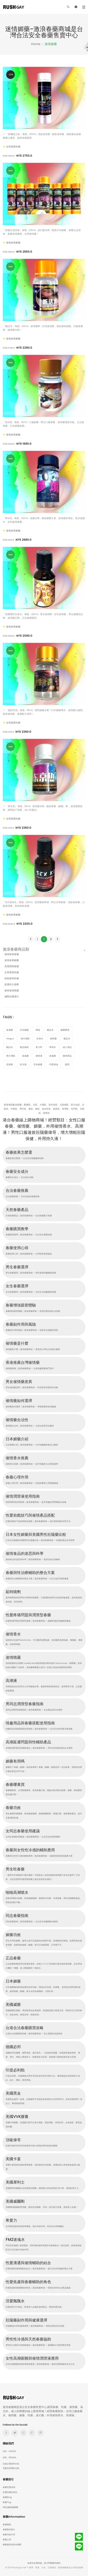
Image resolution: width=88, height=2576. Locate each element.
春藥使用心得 (18, 1248)
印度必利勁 (16, 2070)
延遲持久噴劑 (11, 984)
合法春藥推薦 (18, 1190)
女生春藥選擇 (18, 1286)
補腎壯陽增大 (11, 996)
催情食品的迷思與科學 (26, 1553)
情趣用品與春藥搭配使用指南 (32, 1723)
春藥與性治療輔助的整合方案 (32, 1572)
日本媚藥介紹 (18, 1439)
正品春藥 (14, 1958)
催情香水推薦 (18, 1458)
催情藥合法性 (18, 1420)
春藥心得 (7, 2539)
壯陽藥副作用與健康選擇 (28, 2320)
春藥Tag (7, 2502)
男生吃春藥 (16, 1869)
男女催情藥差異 (20, 1381)
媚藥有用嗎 (16, 1761)
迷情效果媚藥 (13, 242)
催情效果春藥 (11, 954)
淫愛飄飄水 (16, 2301)
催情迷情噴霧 (11, 990)
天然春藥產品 (18, 1209)
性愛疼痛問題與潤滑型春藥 (30, 1615)
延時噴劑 (14, 1592)
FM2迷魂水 (16, 2239)
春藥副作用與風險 (22, 1324)
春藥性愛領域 (9, 2487)
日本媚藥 (14, 1981)
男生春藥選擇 (18, 1267)
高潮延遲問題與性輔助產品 (30, 1742)
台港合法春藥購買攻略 (26, 2028)
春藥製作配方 (9, 2529)
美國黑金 (14, 2093)
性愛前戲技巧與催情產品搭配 (32, 1515)
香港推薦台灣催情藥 (24, 1362)
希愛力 (12, 2220)
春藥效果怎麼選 (20, 1152)
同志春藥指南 (18, 1915)
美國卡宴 (14, 2159)
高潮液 (12, 1680)
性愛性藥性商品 (10, 2492)
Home (35, 44)
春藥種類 (7, 2524)
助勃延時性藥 (11, 978)
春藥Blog (7, 2497)
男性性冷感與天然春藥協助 (30, 2339)
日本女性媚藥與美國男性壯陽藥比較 (39, 1534)
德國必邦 (14, 2047)
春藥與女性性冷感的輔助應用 (32, 1850)
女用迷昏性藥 (13, 146)
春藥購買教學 (18, 1229)
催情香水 (14, 1634)
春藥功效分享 (9, 2534)
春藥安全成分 (18, 1171)
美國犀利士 (16, 2182)
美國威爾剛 (16, 2201)
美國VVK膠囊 (18, 2116)
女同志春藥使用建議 (24, 1831)
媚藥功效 (14, 1934)
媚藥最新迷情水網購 (12, 2544)
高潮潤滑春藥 (11, 966)
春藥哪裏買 (16, 1784)
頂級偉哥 (14, 2140)
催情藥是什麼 (18, 1343)
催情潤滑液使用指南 (24, 1496)
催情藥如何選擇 (20, 1400)
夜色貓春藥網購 (10, 2507)
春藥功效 (14, 1807)
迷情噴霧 (14, 1657)
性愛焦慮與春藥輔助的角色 (30, 2282)
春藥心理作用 (18, 1477)
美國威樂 (14, 2004)
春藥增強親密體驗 (22, 1305)
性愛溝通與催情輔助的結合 (30, 2263)
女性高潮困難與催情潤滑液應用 (34, 2358)
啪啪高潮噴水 (18, 1892)
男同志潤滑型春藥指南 (26, 1704)
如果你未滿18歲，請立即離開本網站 (44, 2562)
